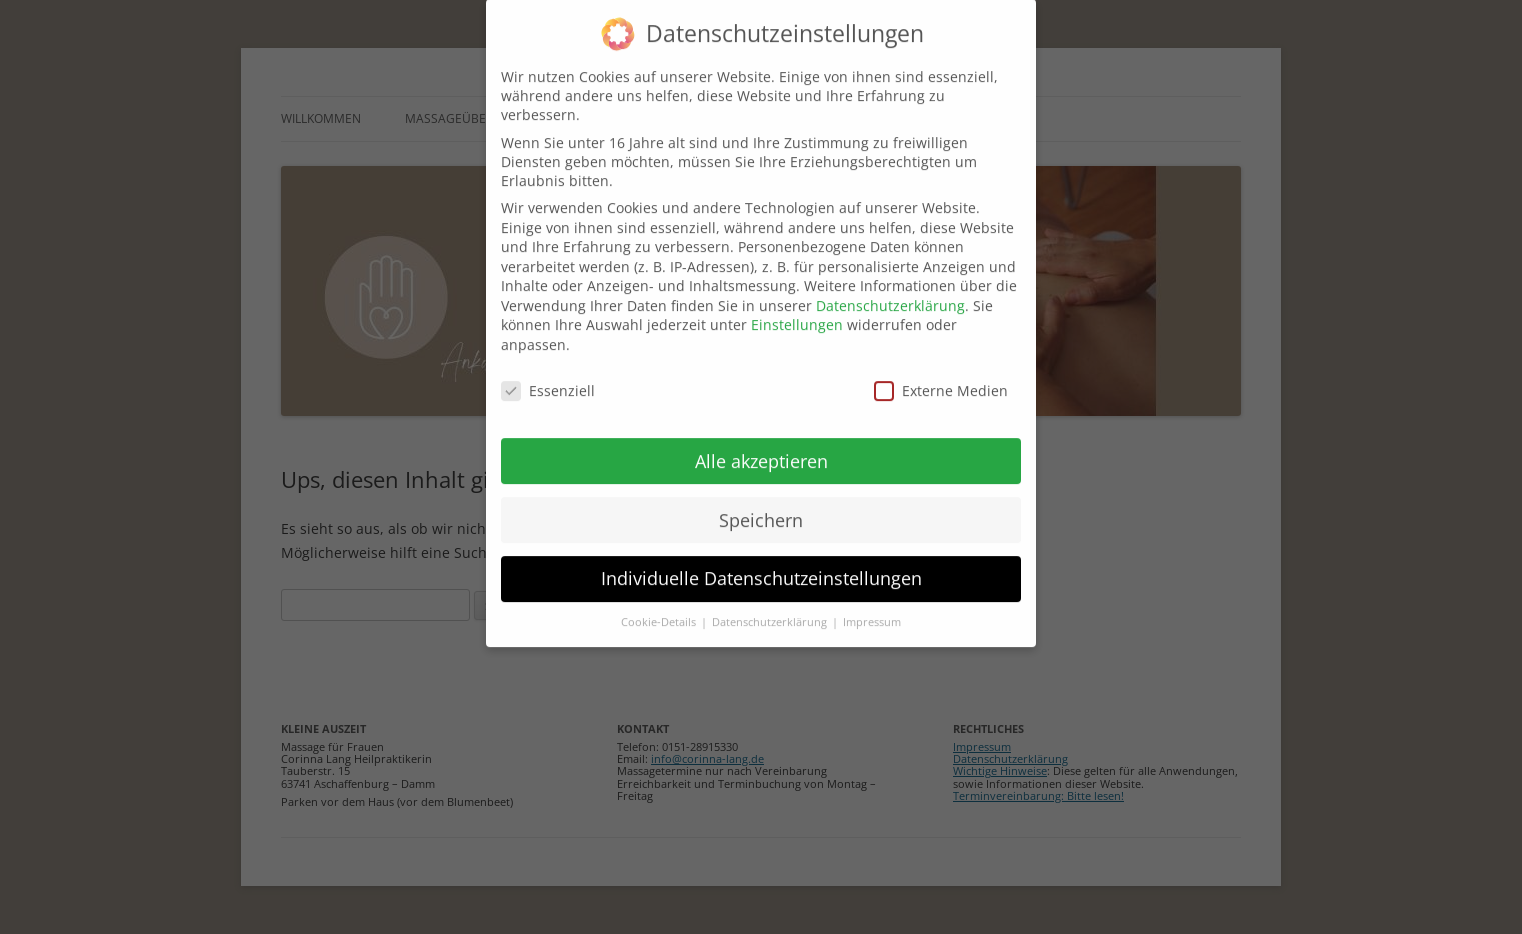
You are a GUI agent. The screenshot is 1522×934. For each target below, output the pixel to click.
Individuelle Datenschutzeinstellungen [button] (761, 561)
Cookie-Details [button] (660, 605)
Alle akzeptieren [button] (761, 443)
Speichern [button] (761, 502)
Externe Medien (941, 372)
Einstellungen (797, 307)
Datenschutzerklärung (890, 287)
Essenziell (548, 372)
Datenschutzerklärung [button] (771, 605)
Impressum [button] (872, 605)
